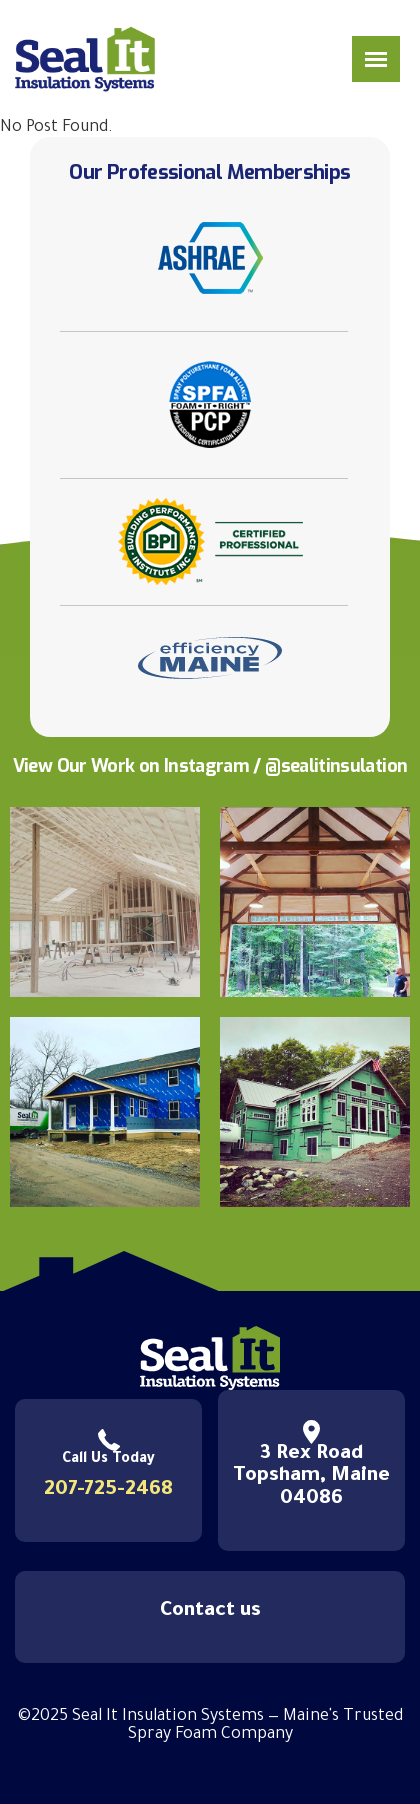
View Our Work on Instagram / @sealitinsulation (210, 766)
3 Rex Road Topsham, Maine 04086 (311, 1477)
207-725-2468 (108, 1491)
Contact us (210, 1612)
